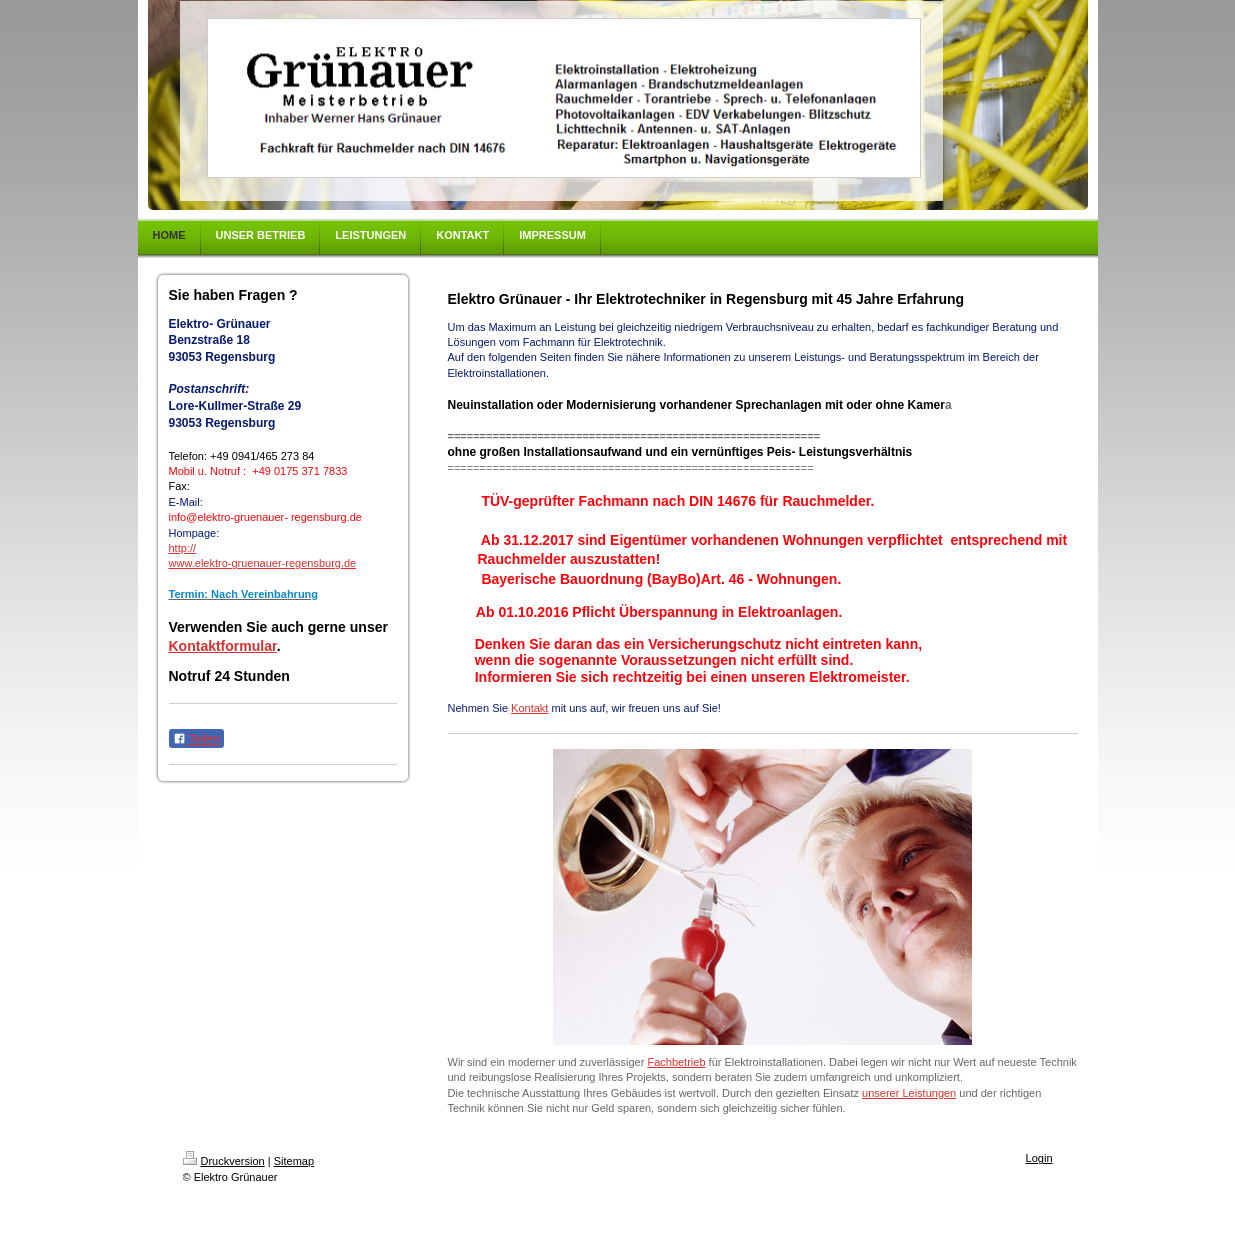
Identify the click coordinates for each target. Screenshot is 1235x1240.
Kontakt (529, 708)
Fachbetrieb (676, 1062)
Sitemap (294, 1161)
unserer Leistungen (909, 1093)
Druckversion (224, 1161)
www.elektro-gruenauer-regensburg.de (263, 563)
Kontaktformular (223, 646)
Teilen (196, 739)
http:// (183, 548)
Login (1039, 1158)
